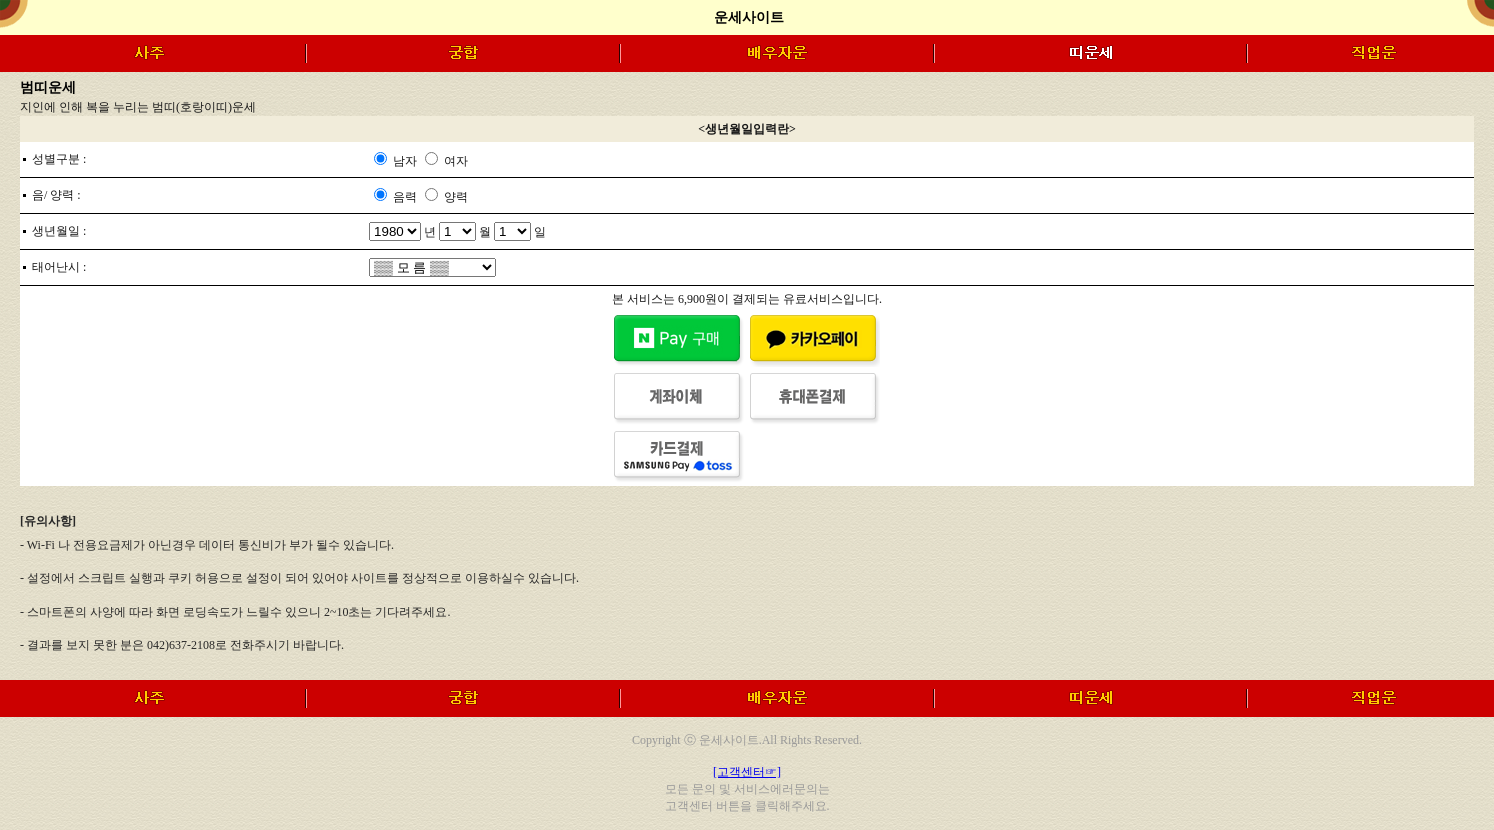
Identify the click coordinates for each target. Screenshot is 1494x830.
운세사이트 (749, 17)
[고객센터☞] (747, 772)
